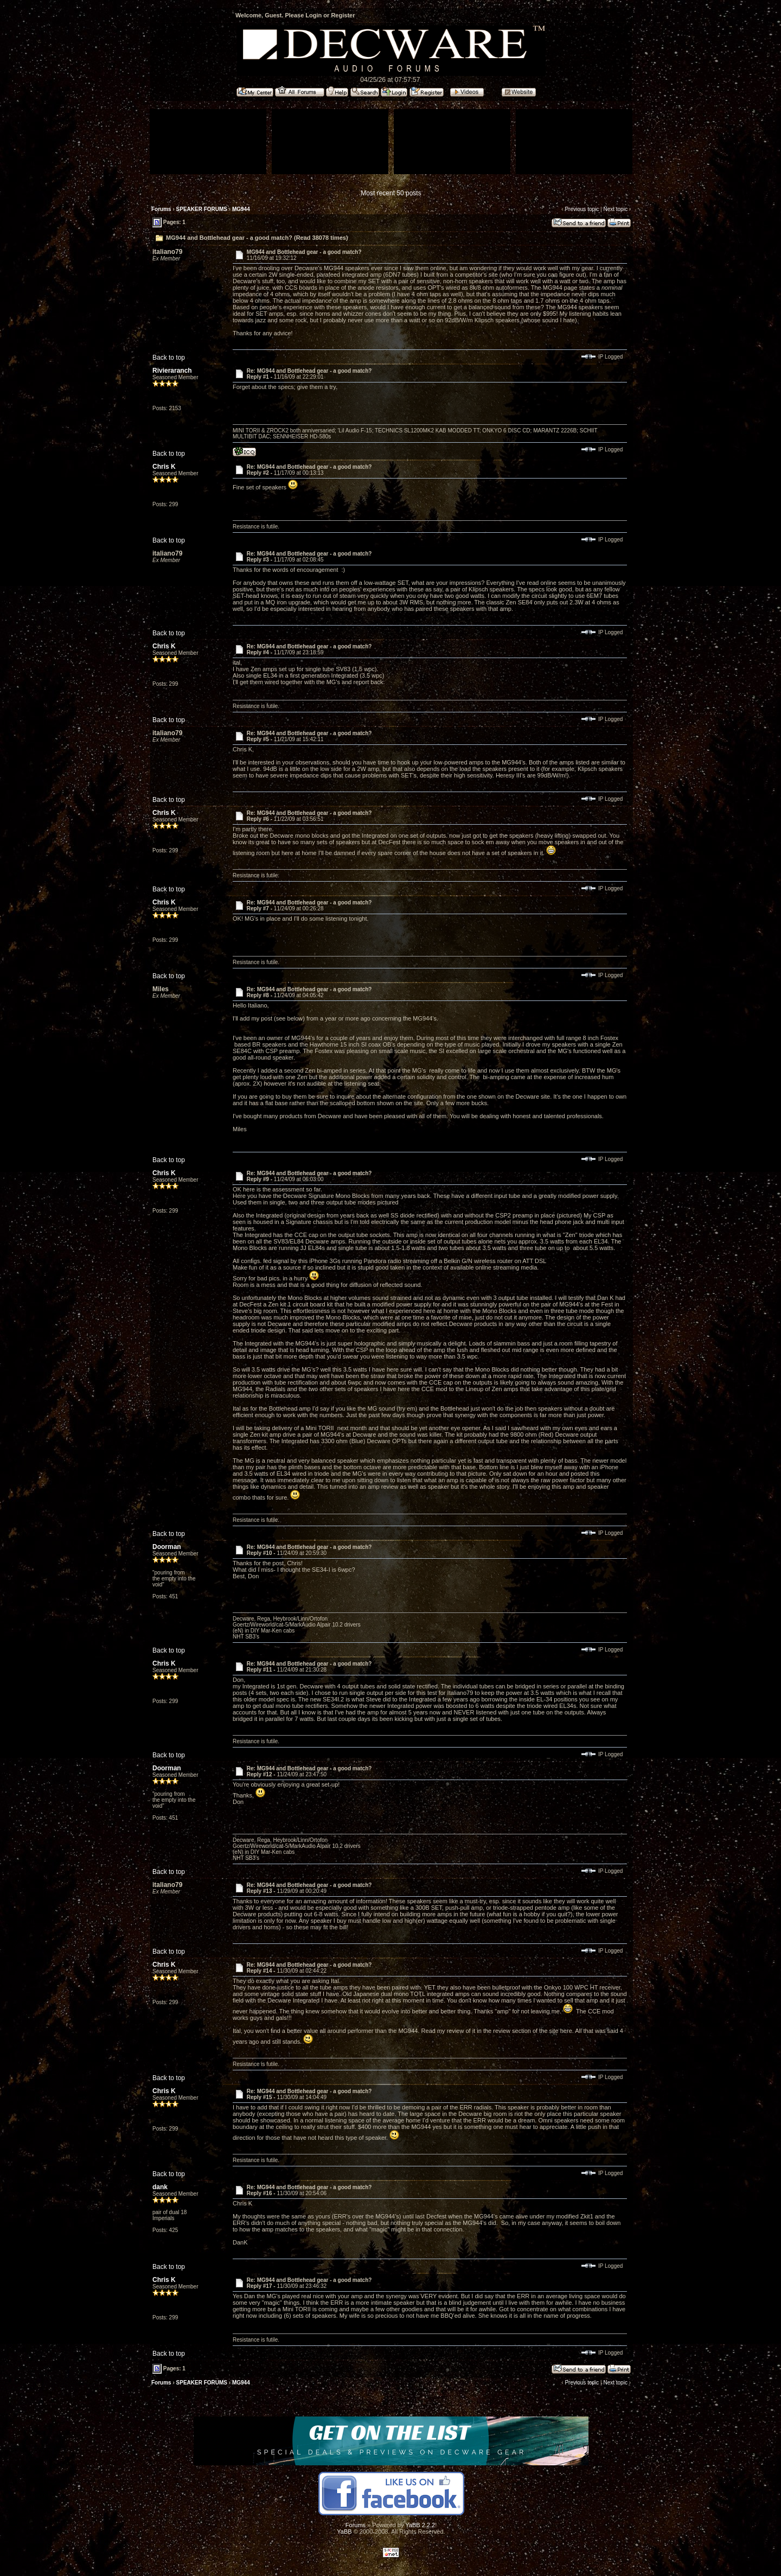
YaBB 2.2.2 (420, 2525)
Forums (161, 209)
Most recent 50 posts (391, 193)
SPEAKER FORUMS (201, 209)
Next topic (615, 209)
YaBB (344, 2531)
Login (313, 15)
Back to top (168, 357)
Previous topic (582, 209)
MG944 (241, 209)
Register (343, 15)
